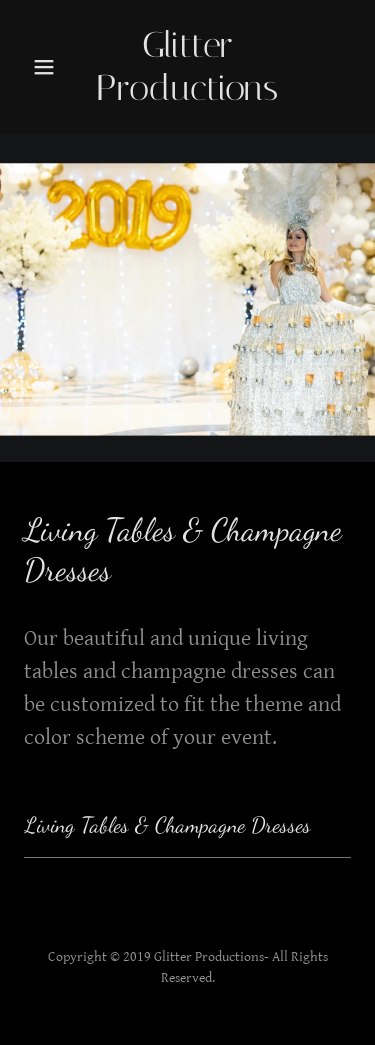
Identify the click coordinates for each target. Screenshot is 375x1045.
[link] (188, 67)
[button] (44, 67)
